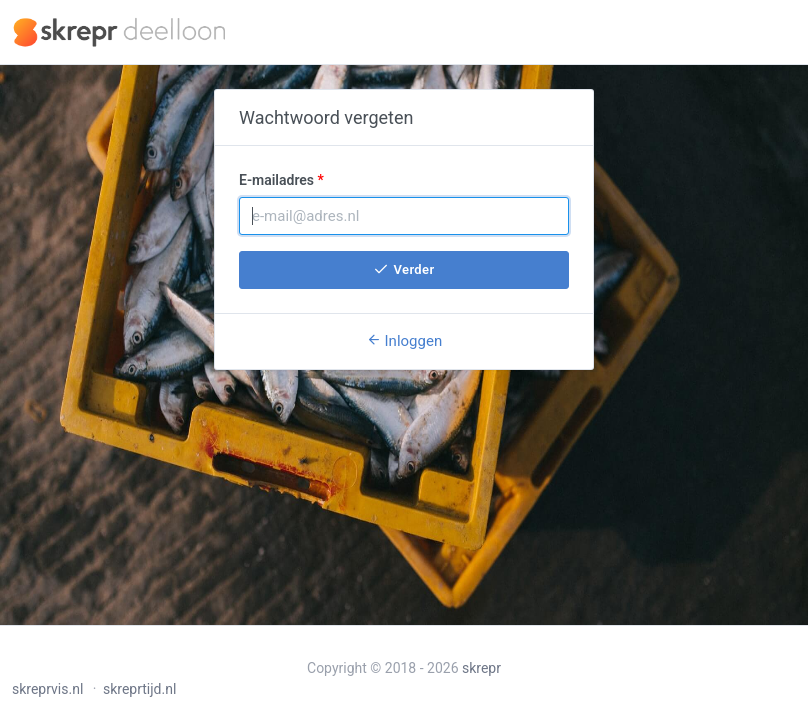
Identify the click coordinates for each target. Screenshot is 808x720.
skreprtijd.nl (139, 689)
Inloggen (404, 341)
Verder (403, 269)
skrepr (481, 668)
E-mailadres (276, 180)
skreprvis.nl (47, 689)
